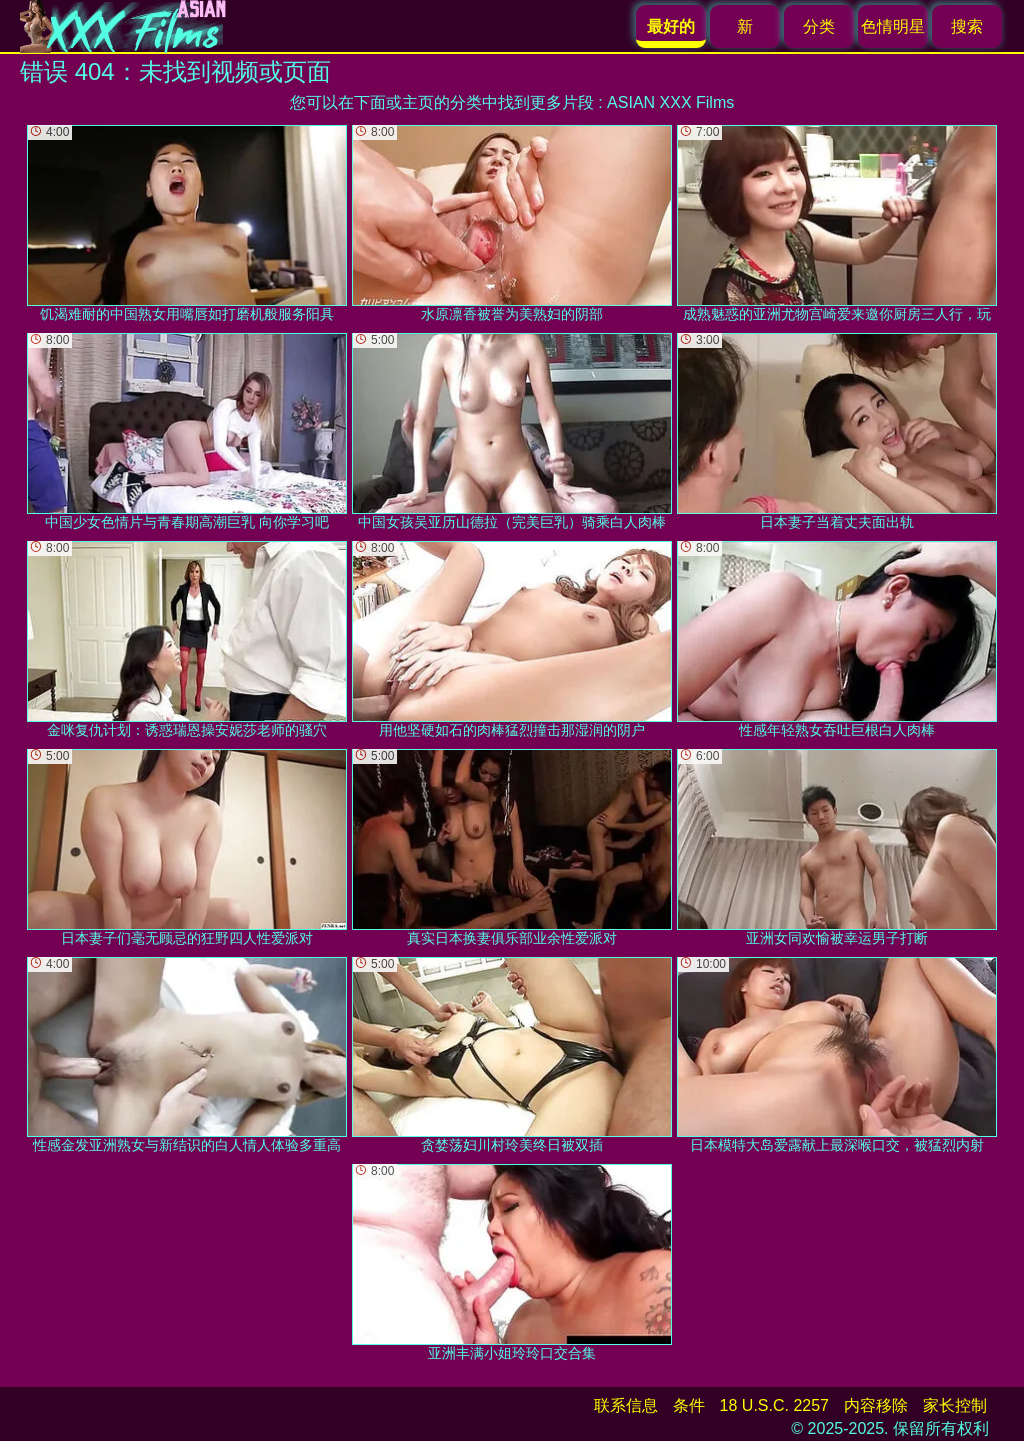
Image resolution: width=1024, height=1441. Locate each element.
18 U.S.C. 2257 (774, 1405)
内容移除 (876, 1405)
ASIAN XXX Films (670, 102)
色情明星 (893, 26)
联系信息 (626, 1405)
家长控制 (955, 1405)
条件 (689, 1405)
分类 (819, 26)
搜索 (967, 26)
